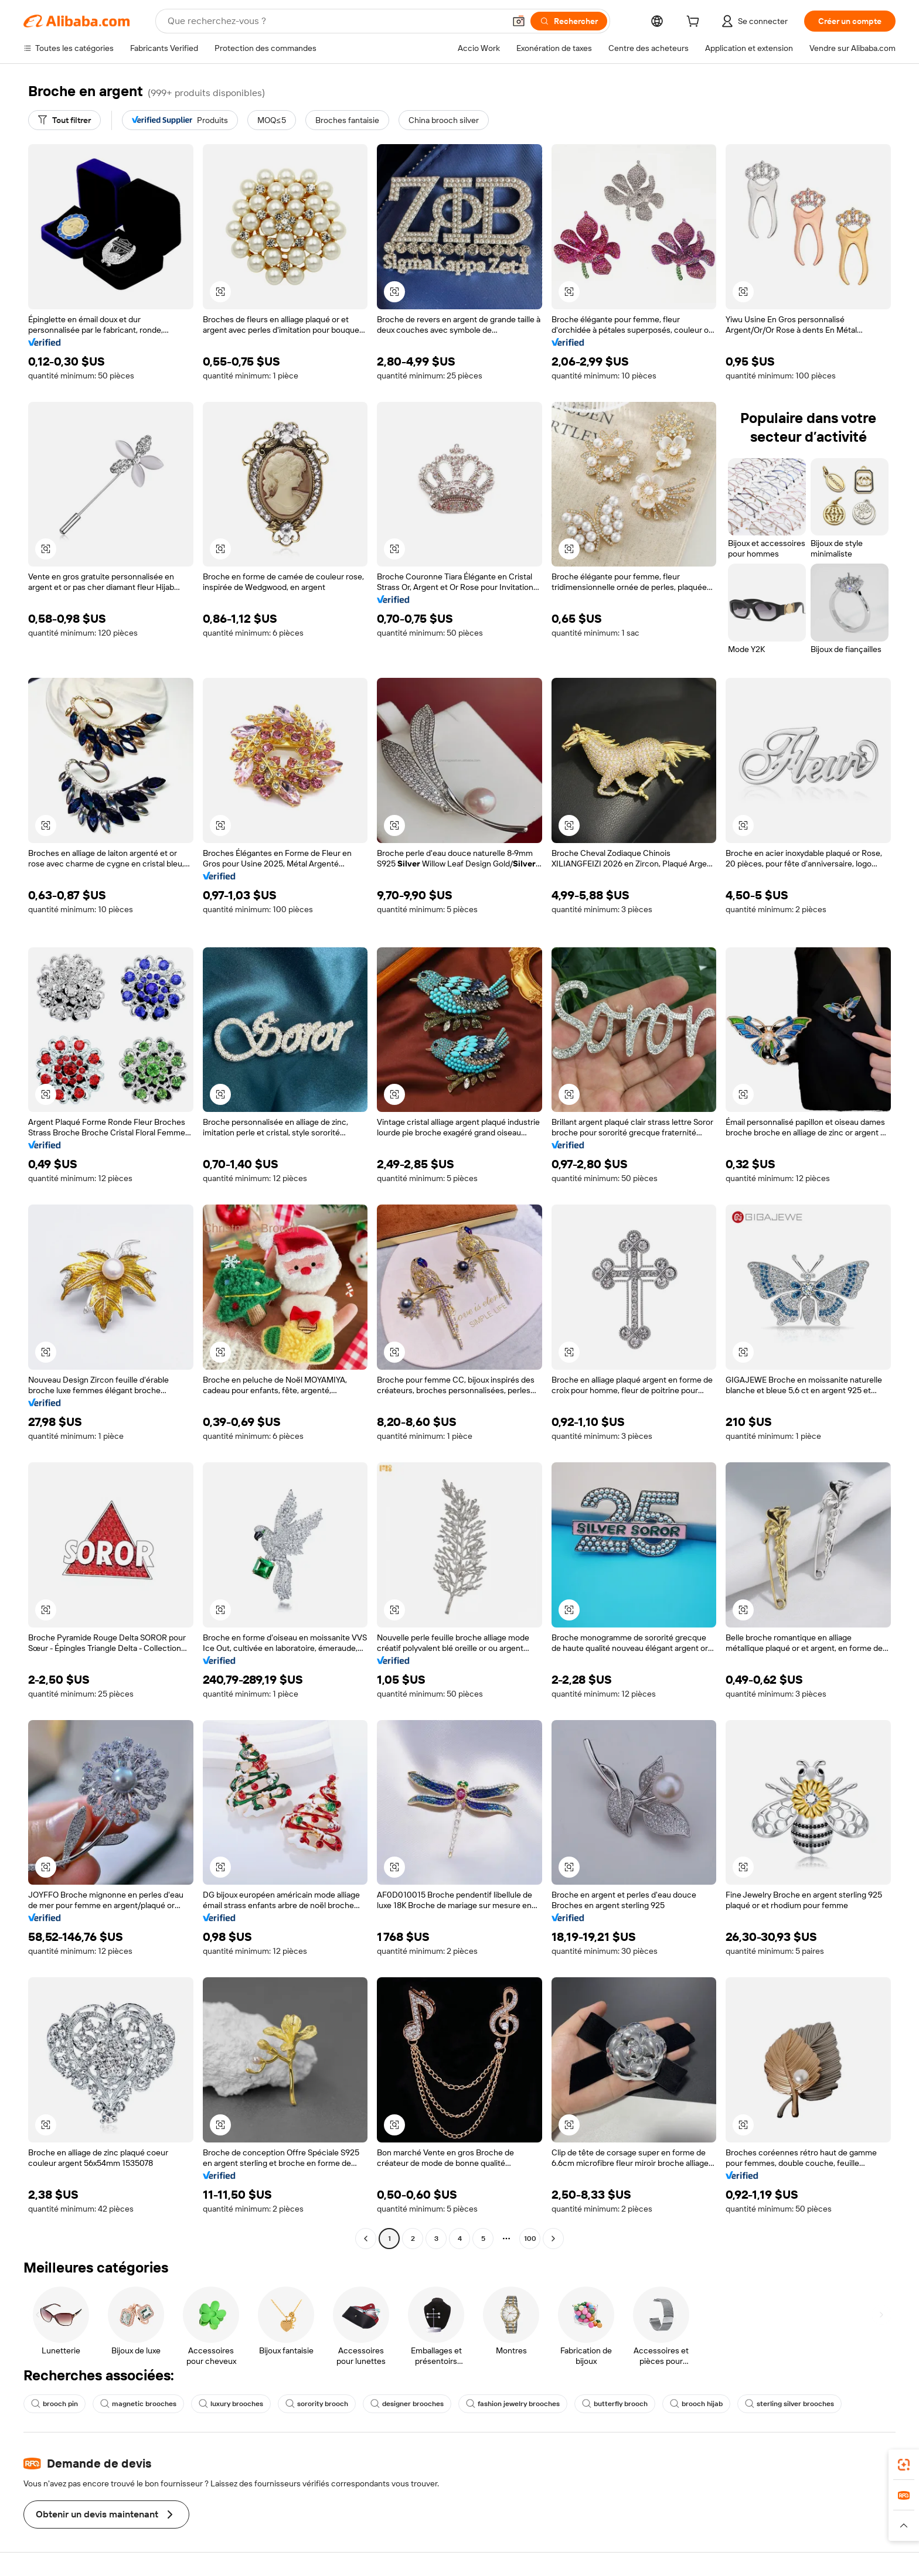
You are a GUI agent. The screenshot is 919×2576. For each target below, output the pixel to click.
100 (530, 2238)
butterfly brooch (615, 2403)
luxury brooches (231, 2403)
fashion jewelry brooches (513, 2403)
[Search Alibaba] (335, 21)
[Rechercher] (568, 21)
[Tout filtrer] (64, 120)
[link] (904, 2464)
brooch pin (54, 2403)
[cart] (695, 23)
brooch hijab (696, 2403)
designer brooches (407, 2403)
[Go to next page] (553, 2238)
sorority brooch (316, 2403)
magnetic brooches (138, 2403)
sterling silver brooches (789, 2403)
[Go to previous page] (365, 2238)
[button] (519, 21)
